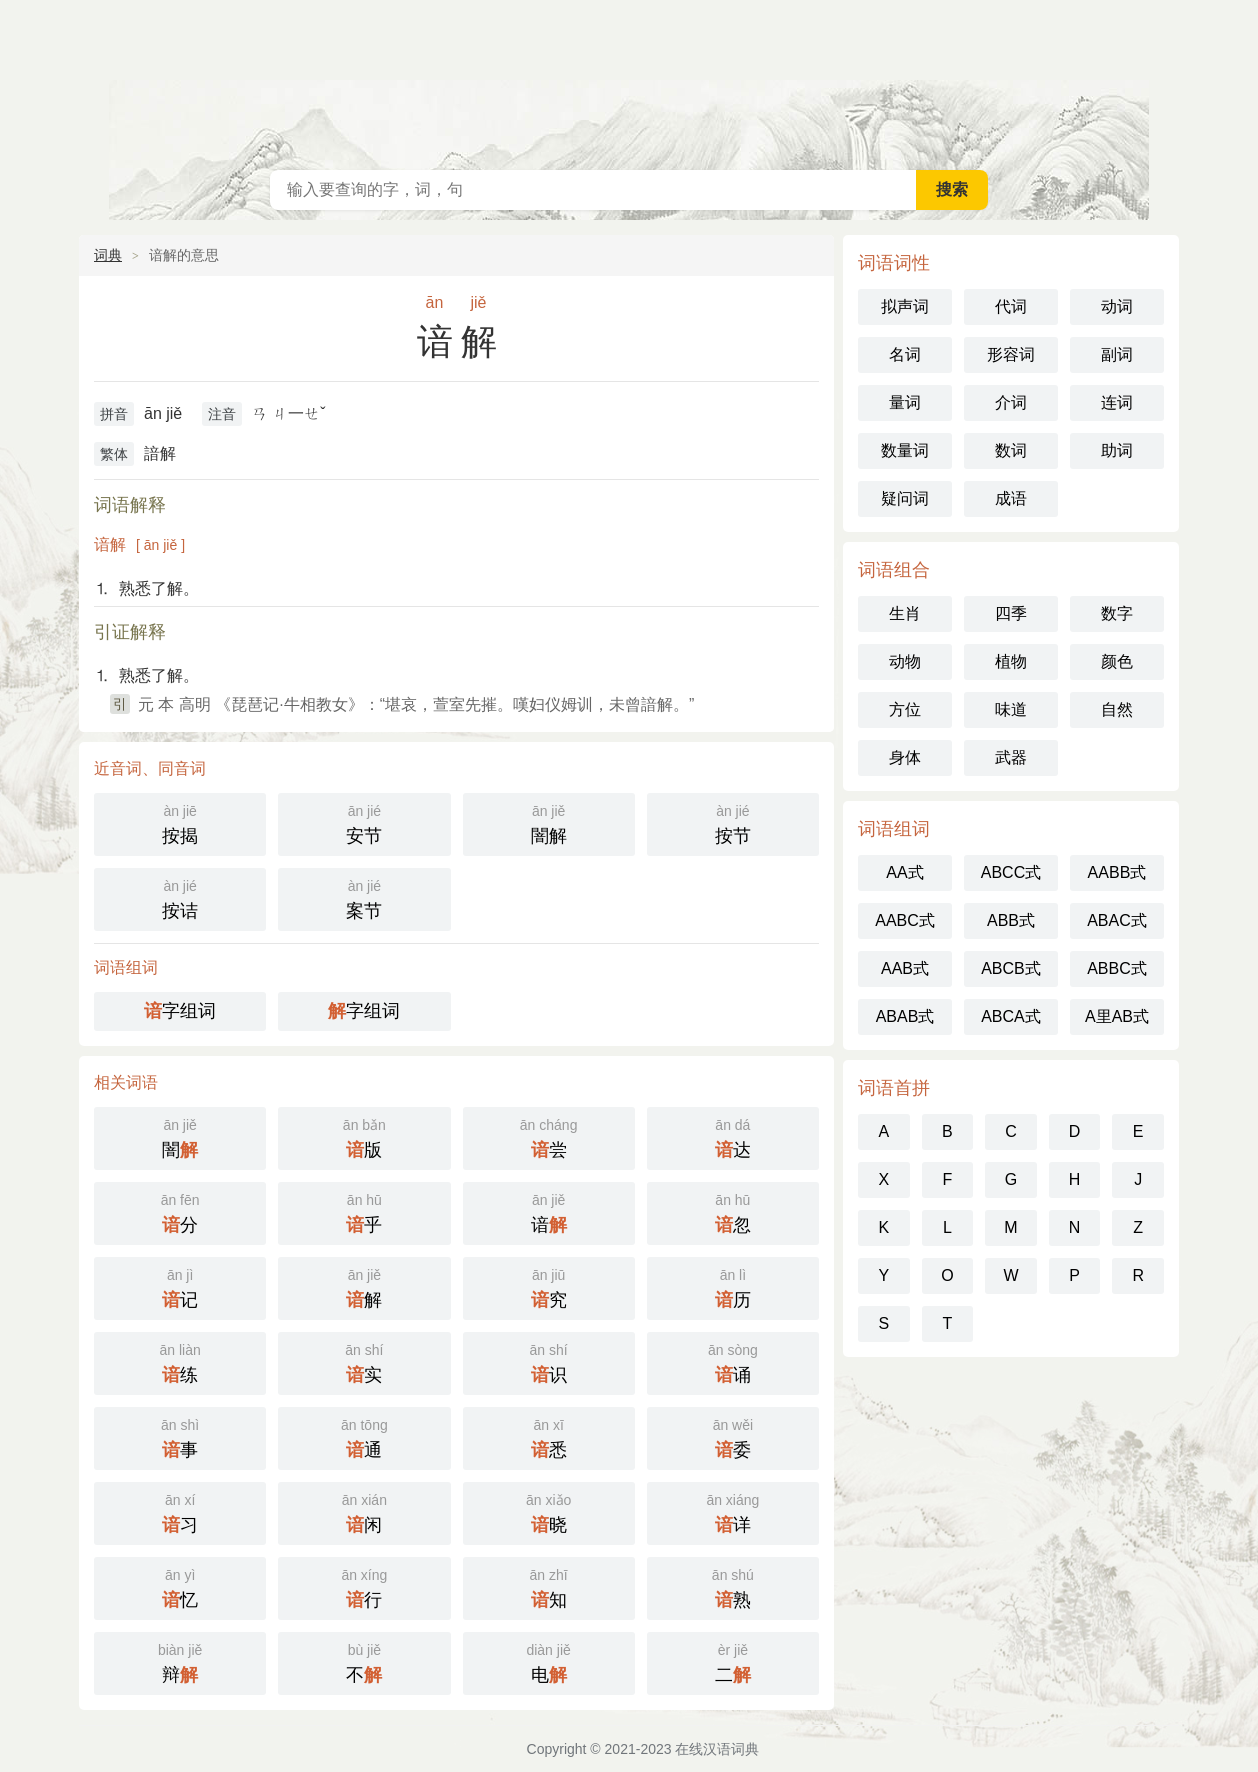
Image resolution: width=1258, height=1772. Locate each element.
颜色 (1117, 661)
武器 (1011, 757)
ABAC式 (1117, 920)
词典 (108, 255)
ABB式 (1011, 920)
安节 (364, 822)
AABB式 (1117, 872)
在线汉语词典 (629, 80)
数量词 (905, 450)
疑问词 (905, 498)
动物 (905, 661)
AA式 (904, 872)
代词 (1011, 306)
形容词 (1011, 354)
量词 (905, 402)
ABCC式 (1011, 872)
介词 (1011, 402)
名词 (905, 354)
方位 (905, 709)
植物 (1011, 661)
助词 (1117, 450)
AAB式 (905, 968)
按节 (733, 822)
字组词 (180, 1011)
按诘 (180, 897)
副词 (1117, 354)
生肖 (905, 613)
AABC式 (905, 920)
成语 (1011, 498)
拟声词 (905, 306)
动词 (1117, 306)
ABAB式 (905, 1016)
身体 (905, 757)
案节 (364, 897)
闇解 (549, 822)
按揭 (180, 822)
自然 (1117, 709)
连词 (1117, 402)
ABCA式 (1011, 1016)
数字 (1117, 613)
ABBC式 (1117, 968)
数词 (1011, 450)
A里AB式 (1117, 1016)
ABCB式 (1011, 968)
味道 (1011, 709)
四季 (1011, 613)
